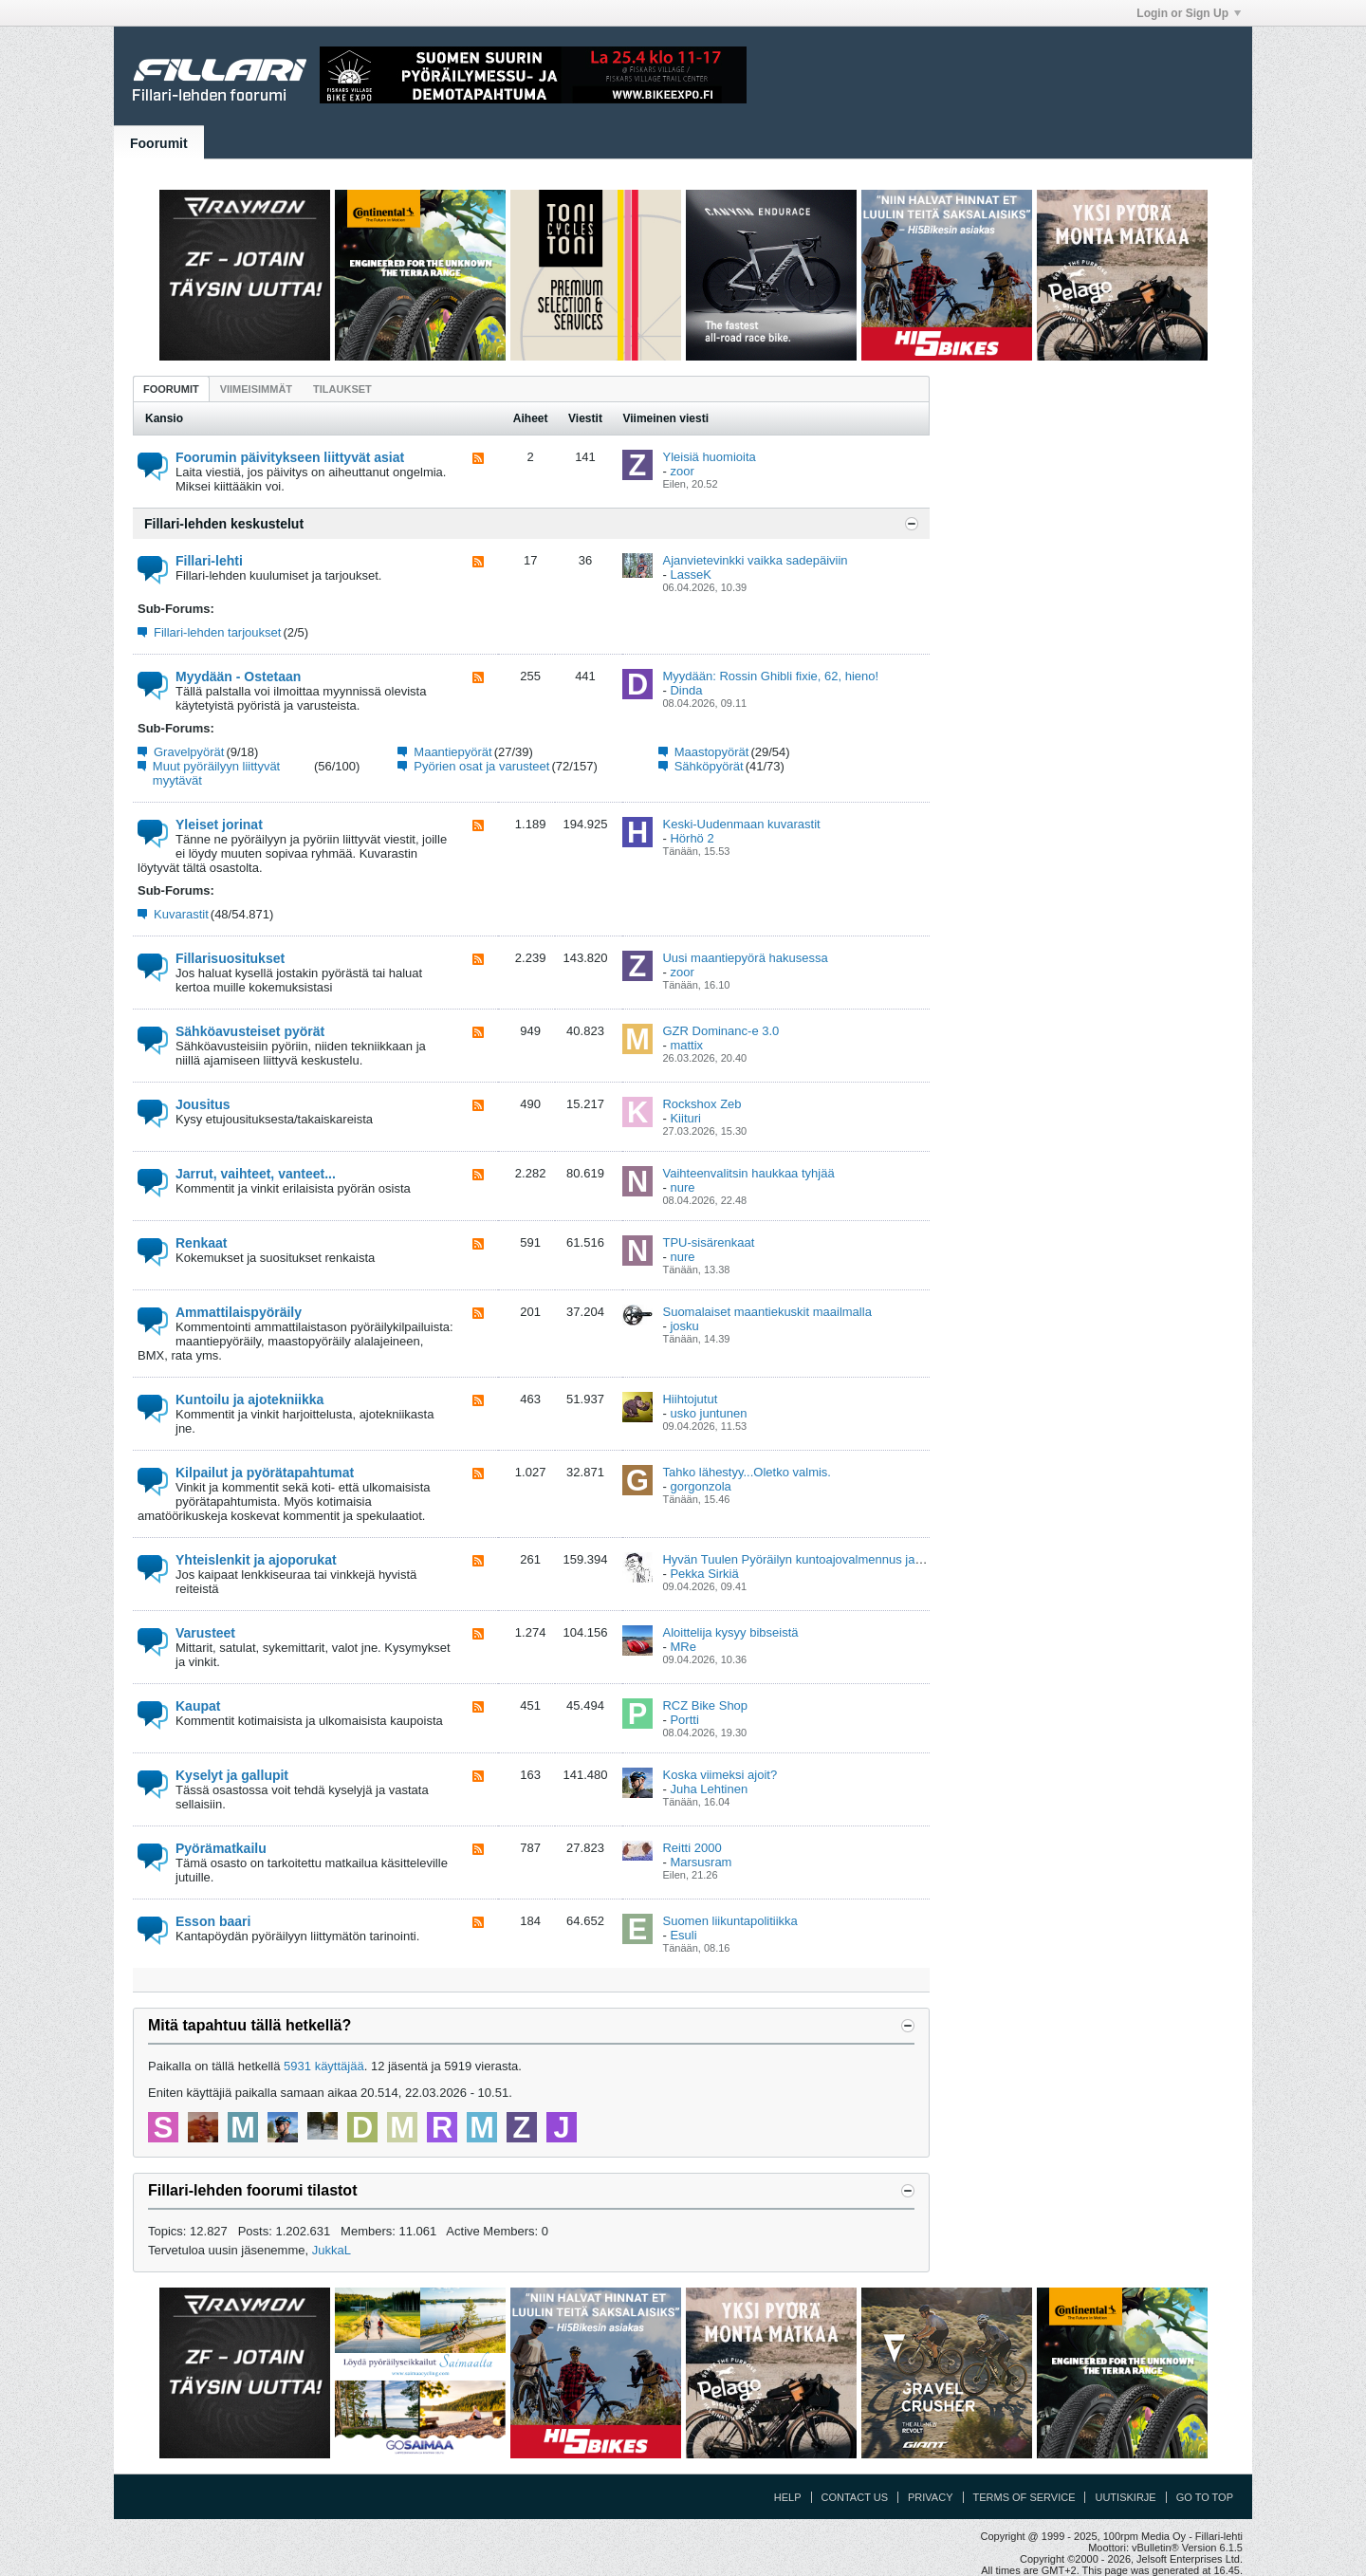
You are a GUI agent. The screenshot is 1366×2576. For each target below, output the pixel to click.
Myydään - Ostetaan (238, 676)
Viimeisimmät (256, 389)
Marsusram (700, 1862)
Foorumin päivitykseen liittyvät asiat (289, 457)
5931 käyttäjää (324, 2066)
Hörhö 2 (691, 838)
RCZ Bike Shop (705, 1705)
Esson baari (212, 1921)
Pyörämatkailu (221, 1848)
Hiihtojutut (689, 1399)
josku (684, 1326)
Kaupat (197, 1706)
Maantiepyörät (452, 752)
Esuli (683, 1935)
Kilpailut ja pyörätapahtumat (264, 1472)
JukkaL (331, 2250)
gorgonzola (700, 1486)
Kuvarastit (181, 914)
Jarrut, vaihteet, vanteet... (255, 1173)
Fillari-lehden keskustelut (224, 523)
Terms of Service (1024, 2497)
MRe (682, 1647)
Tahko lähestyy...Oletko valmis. (746, 1472)
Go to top (1204, 2497)
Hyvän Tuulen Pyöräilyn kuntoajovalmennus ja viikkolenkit (819, 1559)
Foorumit (159, 143)
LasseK (690, 574)
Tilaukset (342, 389)
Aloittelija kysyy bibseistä (730, 1632)
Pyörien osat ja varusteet (481, 766)
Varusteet (205, 1632)
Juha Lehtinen (709, 1789)
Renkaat (201, 1243)
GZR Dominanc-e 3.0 (720, 1031)
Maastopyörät (711, 752)
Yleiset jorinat (219, 824)
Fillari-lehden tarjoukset (217, 632)
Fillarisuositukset (230, 958)
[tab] (171, 388)
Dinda (686, 690)
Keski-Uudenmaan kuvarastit (741, 824)
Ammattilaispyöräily (238, 1312)
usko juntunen (708, 1413)
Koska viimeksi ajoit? (719, 1775)
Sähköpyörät (709, 766)
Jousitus (203, 1104)
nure (682, 1187)
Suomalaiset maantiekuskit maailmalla (766, 1312)
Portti (684, 1720)
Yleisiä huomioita (708, 457)
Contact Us (855, 2497)
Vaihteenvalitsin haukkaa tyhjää (748, 1173)
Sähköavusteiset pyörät (249, 1031)
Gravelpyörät (189, 752)
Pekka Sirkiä (704, 1573)
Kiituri (685, 1118)
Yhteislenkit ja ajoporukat (256, 1559)
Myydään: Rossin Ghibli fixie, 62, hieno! (770, 676)
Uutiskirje (1125, 2497)
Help (788, 2497)
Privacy (930, 2497)
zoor (681, 471)
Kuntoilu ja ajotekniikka (249, 1399)
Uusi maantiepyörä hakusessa (744, 958)
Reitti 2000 (691, 1848)
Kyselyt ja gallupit (231, 1775)
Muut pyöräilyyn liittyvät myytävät (216, 773)
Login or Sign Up (1188, 13)
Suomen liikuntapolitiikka (729, 1921)
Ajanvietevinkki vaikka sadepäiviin (754, 560)
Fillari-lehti (209, 560)
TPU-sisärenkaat (708, 1242)
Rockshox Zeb (701, 1104)
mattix (686, 1045)
